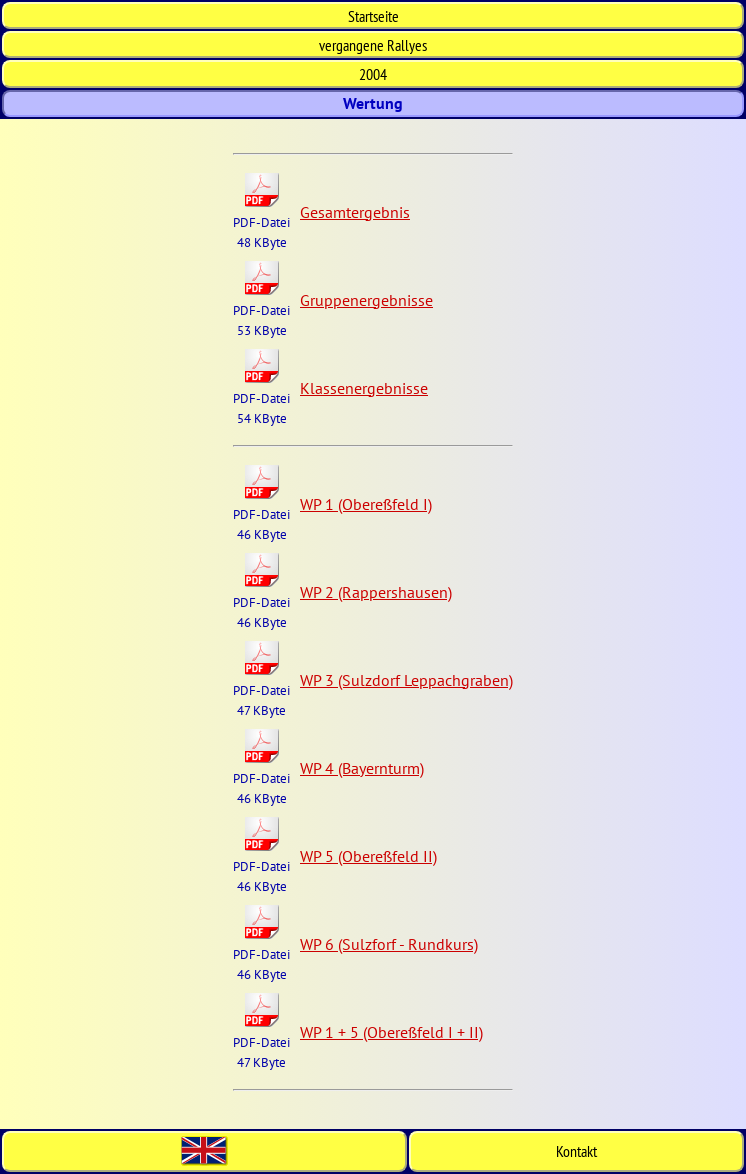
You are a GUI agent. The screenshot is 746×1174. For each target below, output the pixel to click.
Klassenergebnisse (364, 388)
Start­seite (373, 16)
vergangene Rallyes (373, 45)
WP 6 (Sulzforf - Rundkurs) (389, 944)
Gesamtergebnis (355, 212)
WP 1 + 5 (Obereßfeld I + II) (391, 1032)
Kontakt (576, 1151)
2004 (373, 74)
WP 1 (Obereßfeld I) (366, 504)
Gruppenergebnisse (366, 300)
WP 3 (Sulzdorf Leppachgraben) (406, 680)
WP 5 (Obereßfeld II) (368, 856)
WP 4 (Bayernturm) (362, 768)
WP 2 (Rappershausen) (376, 592)
